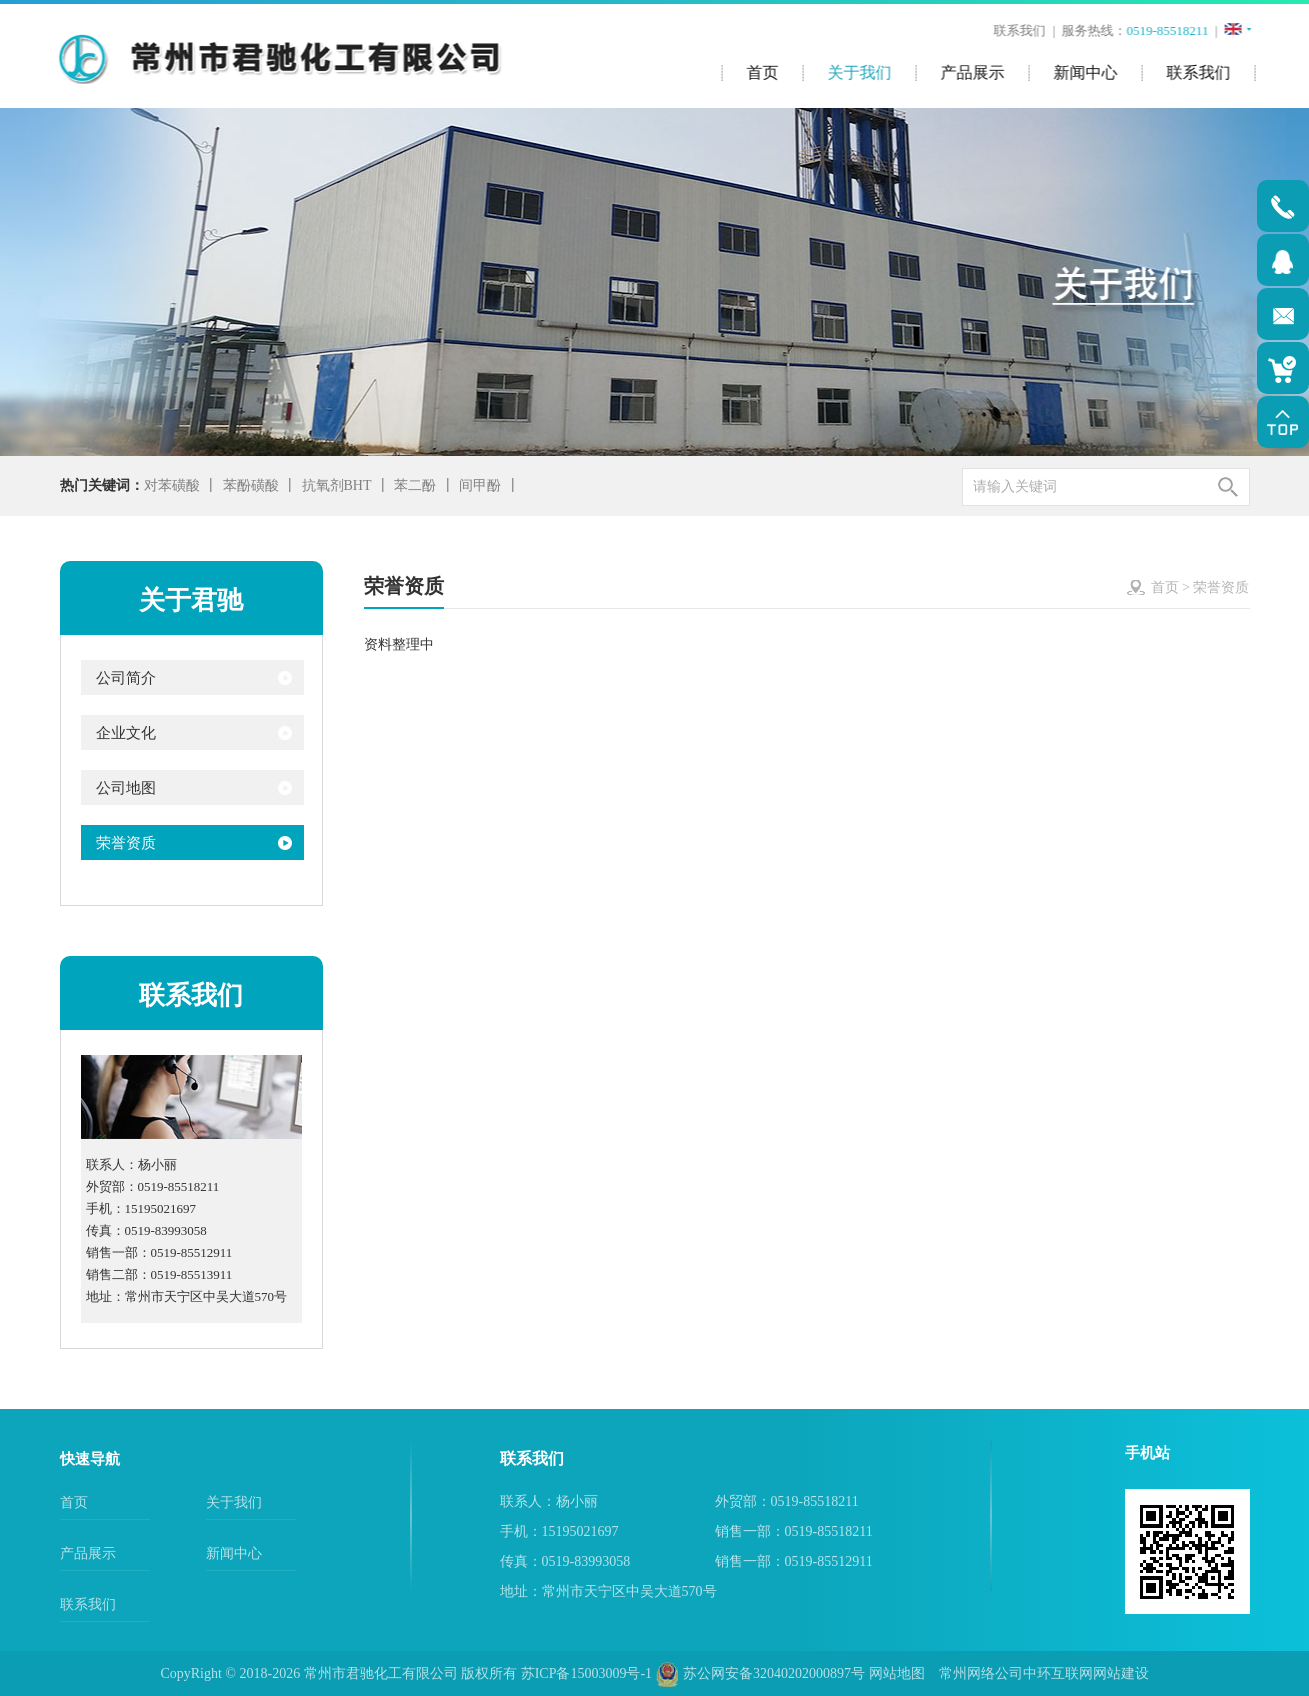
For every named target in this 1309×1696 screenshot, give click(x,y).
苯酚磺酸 (251, 485)
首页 (1165, 587)
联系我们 (1021, 30)
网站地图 (897, 1673)
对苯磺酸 (172, 485)
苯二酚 (415, 485)
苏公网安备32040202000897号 (761, 1673)
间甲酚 (480, 485)
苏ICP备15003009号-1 (586, 1673)
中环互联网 (1058, 1673)
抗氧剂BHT (337, 485)
